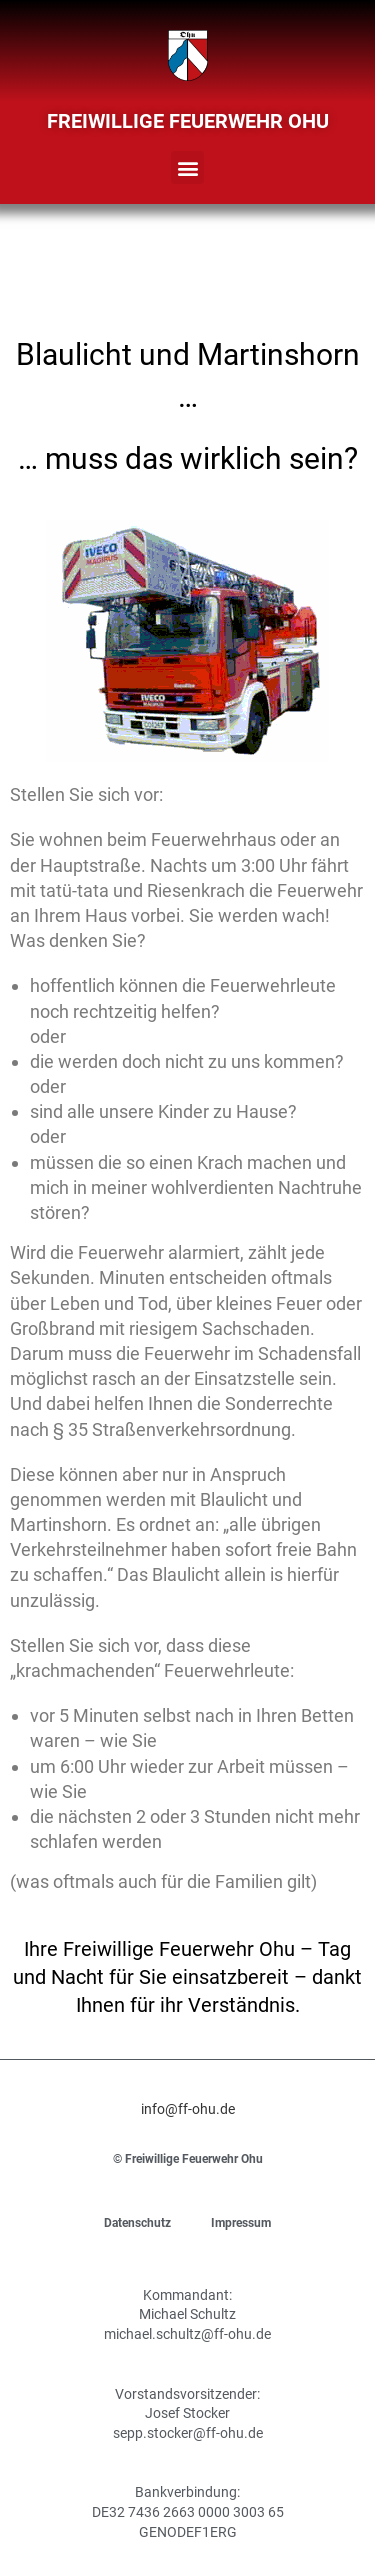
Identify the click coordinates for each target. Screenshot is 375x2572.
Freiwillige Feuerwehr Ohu (188, 121)
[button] (187, 167)
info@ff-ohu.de (188, 2109)
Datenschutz (137, 2223)
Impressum (241, 2223)
